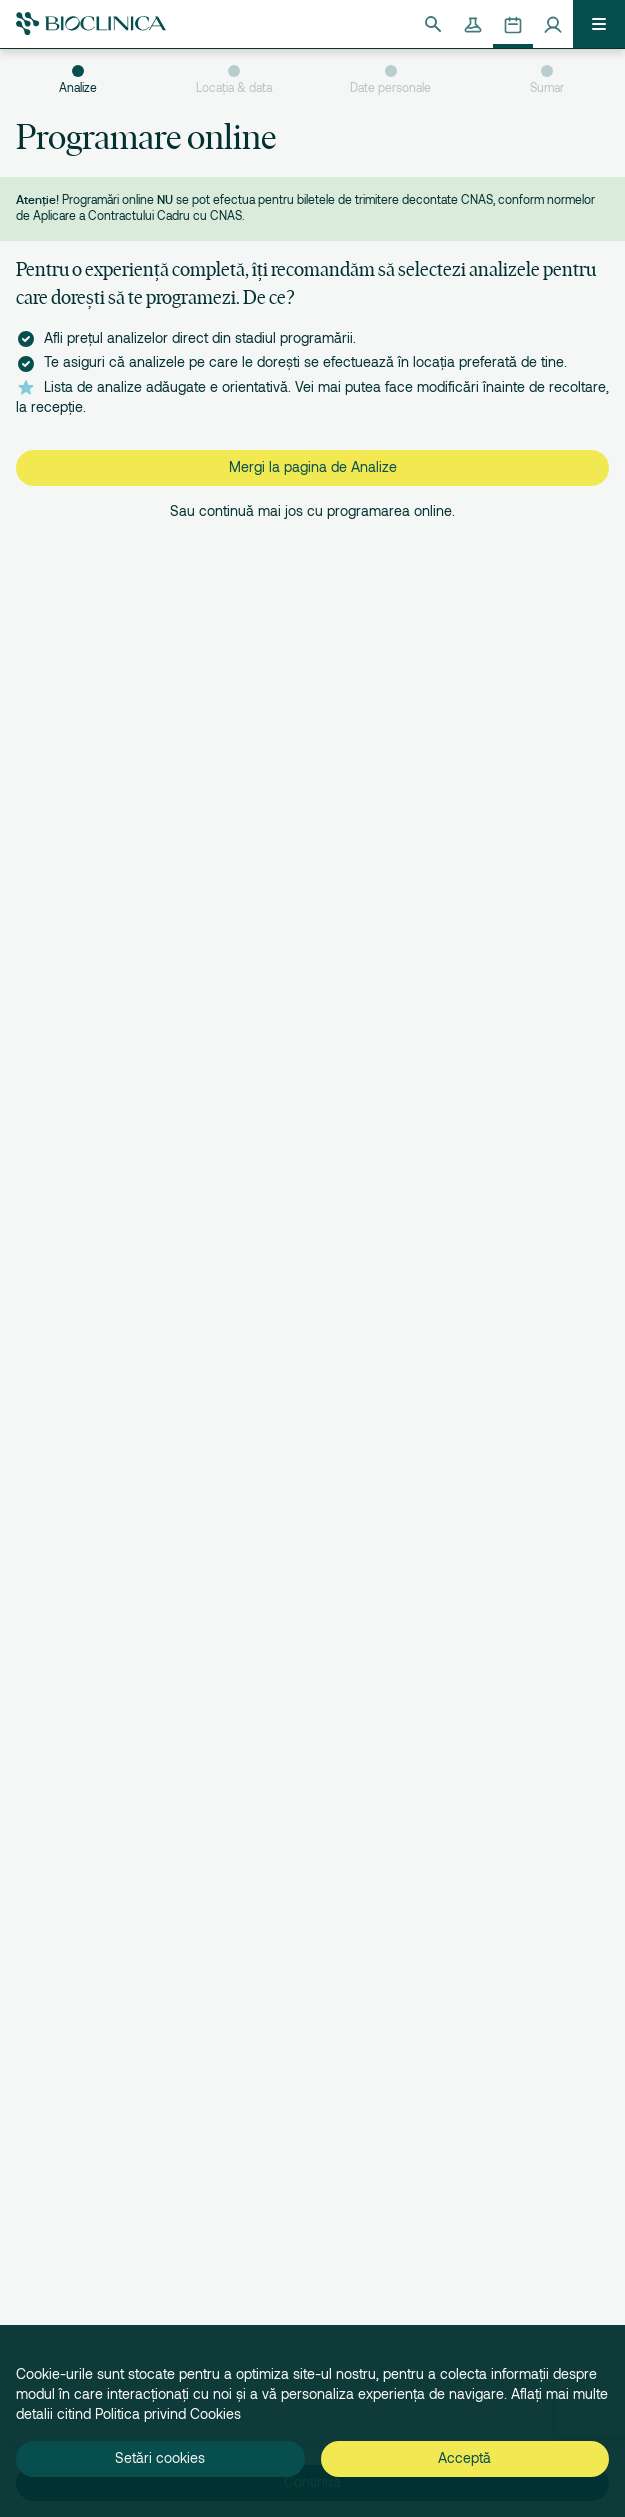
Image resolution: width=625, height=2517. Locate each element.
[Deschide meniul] (599, 24)
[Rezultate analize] (473, 24)
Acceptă (464, 2458)
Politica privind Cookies (168, 2414)
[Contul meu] (553, 24)
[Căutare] (433, 24)
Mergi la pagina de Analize (313, 467)
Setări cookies (160, 2458)
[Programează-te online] (513, 24)
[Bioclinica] (91, 23)
